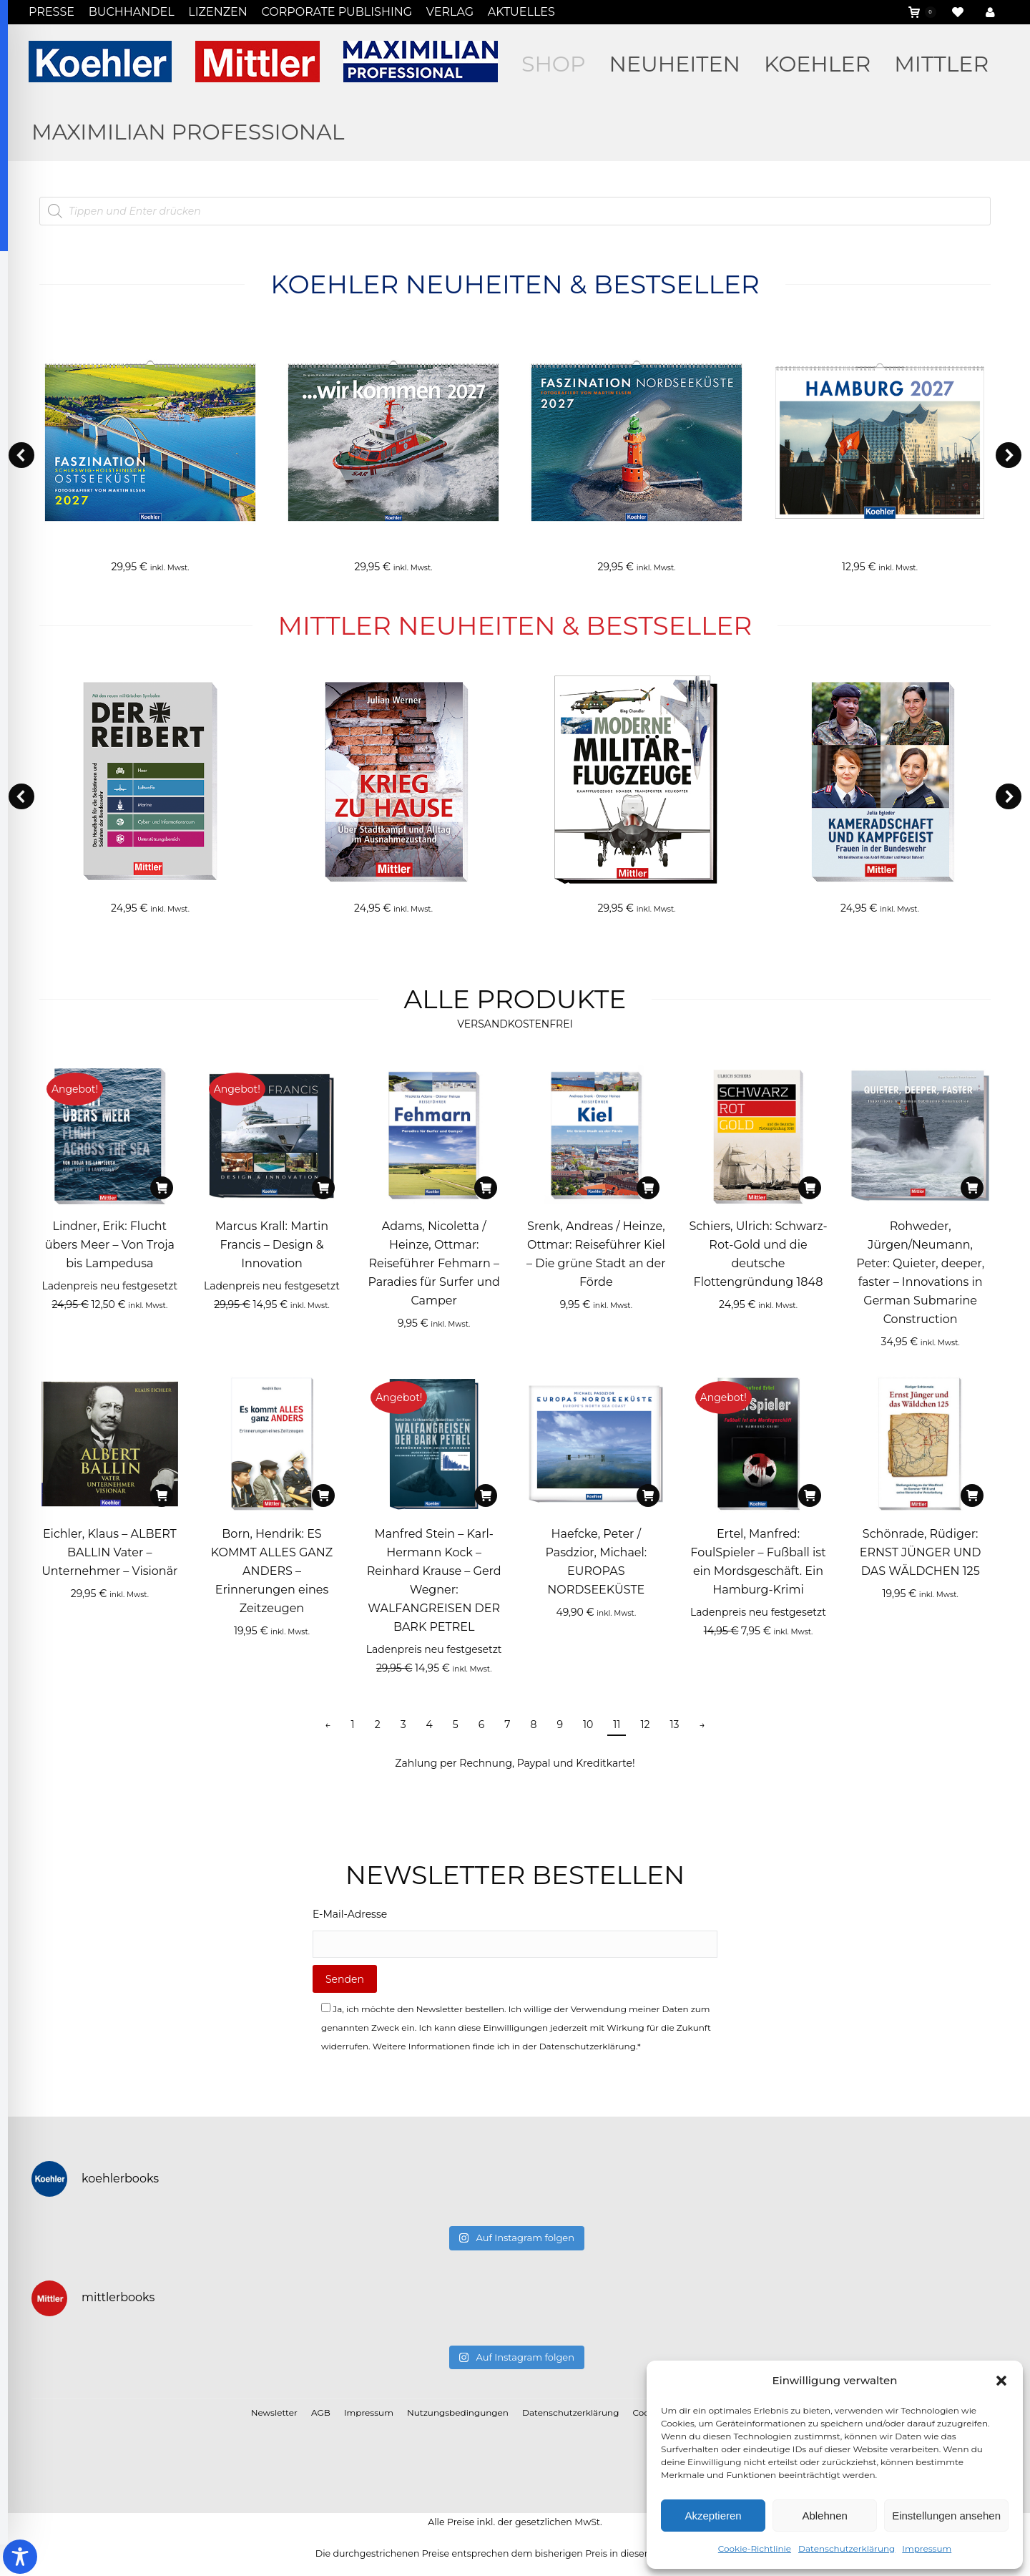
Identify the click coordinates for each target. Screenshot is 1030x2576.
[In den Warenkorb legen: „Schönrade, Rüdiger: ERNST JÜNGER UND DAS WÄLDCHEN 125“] (972, 1495)
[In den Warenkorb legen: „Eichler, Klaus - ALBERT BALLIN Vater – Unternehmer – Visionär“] (161, 1495)
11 (616, 1724)
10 (588, 1724)
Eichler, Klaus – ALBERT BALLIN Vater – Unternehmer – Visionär (109, 1552)
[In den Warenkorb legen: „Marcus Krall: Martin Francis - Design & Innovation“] (323, 1187)
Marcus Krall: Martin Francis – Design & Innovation (271, 1244)
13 (674, 1724)
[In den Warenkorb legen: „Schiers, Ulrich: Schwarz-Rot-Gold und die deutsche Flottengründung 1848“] (809, 1187)
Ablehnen (824, 2515)
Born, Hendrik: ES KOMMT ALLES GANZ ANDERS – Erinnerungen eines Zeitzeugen (272, 1571)
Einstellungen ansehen (946, 2515)
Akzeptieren (713, 2515)
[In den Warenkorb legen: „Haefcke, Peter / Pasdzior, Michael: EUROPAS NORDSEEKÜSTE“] (648, 1495)
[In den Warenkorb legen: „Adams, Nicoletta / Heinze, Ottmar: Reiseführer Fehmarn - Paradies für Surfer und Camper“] (485, 1187)
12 (644, 1724)
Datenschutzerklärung (846, 2548)
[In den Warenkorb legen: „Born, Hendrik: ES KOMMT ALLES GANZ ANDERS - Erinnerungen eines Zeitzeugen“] (323, 1495)
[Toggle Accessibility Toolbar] (20, 2556)
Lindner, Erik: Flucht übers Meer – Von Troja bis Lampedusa (110, 1244)
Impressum (926, 2548)
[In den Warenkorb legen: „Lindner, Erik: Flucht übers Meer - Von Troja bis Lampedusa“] (161, 1187)
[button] (1001, 2380)
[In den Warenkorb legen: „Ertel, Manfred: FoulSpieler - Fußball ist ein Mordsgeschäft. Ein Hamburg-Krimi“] (809, 1495)
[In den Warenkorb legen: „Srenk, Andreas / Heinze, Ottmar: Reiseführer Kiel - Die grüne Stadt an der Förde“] (648, 1187)
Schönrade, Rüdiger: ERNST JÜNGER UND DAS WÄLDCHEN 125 (920, 1552)
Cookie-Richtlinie (754, 2548)
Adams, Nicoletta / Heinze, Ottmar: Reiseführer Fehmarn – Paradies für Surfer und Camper (433, 1263)
